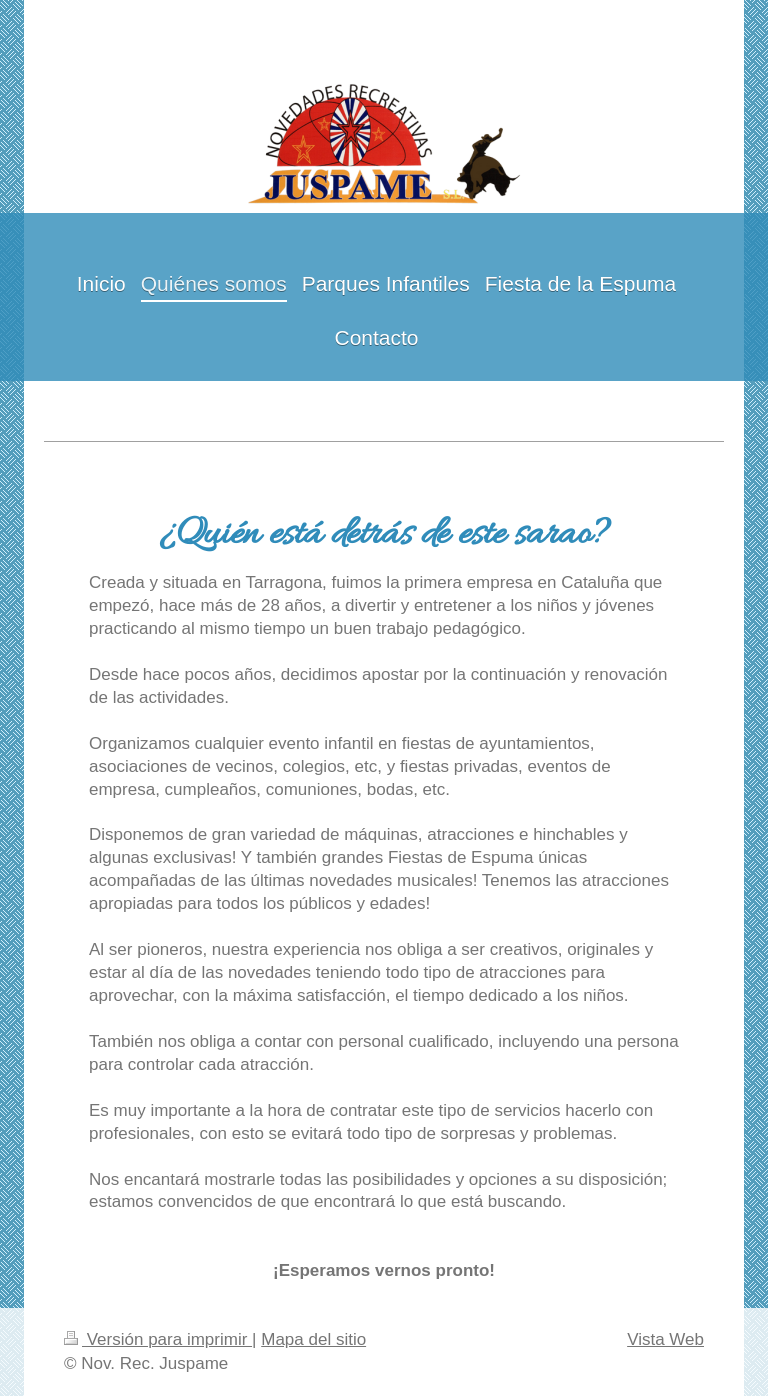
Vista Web (665, 1339)
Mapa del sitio (313, 1339)
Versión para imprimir (158, 1339)
